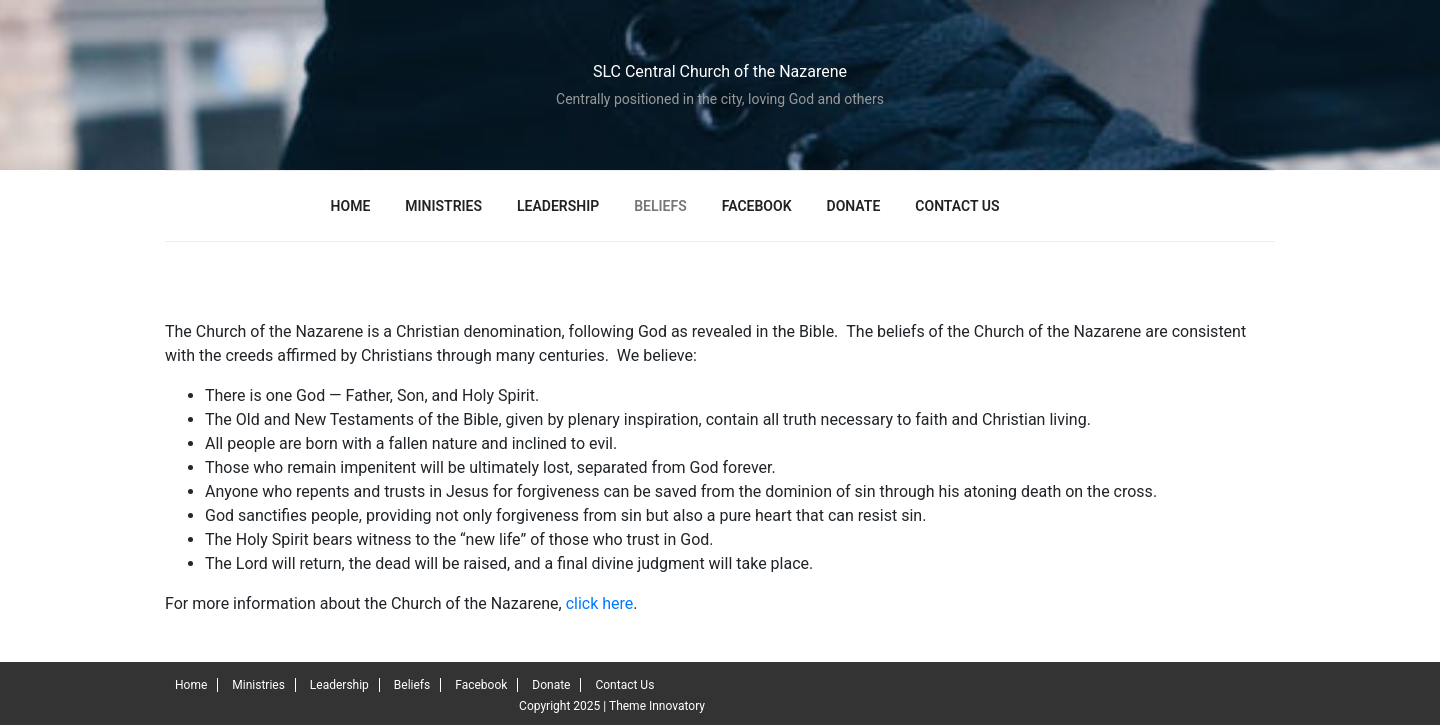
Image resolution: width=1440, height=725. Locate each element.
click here (600, 603)
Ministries (443, 206)
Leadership (558, 206)
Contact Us (957, 206)
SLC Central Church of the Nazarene (720, 71)
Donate (854, 206)
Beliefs (660, 206)
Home (351, 206)
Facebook (757, 206)
